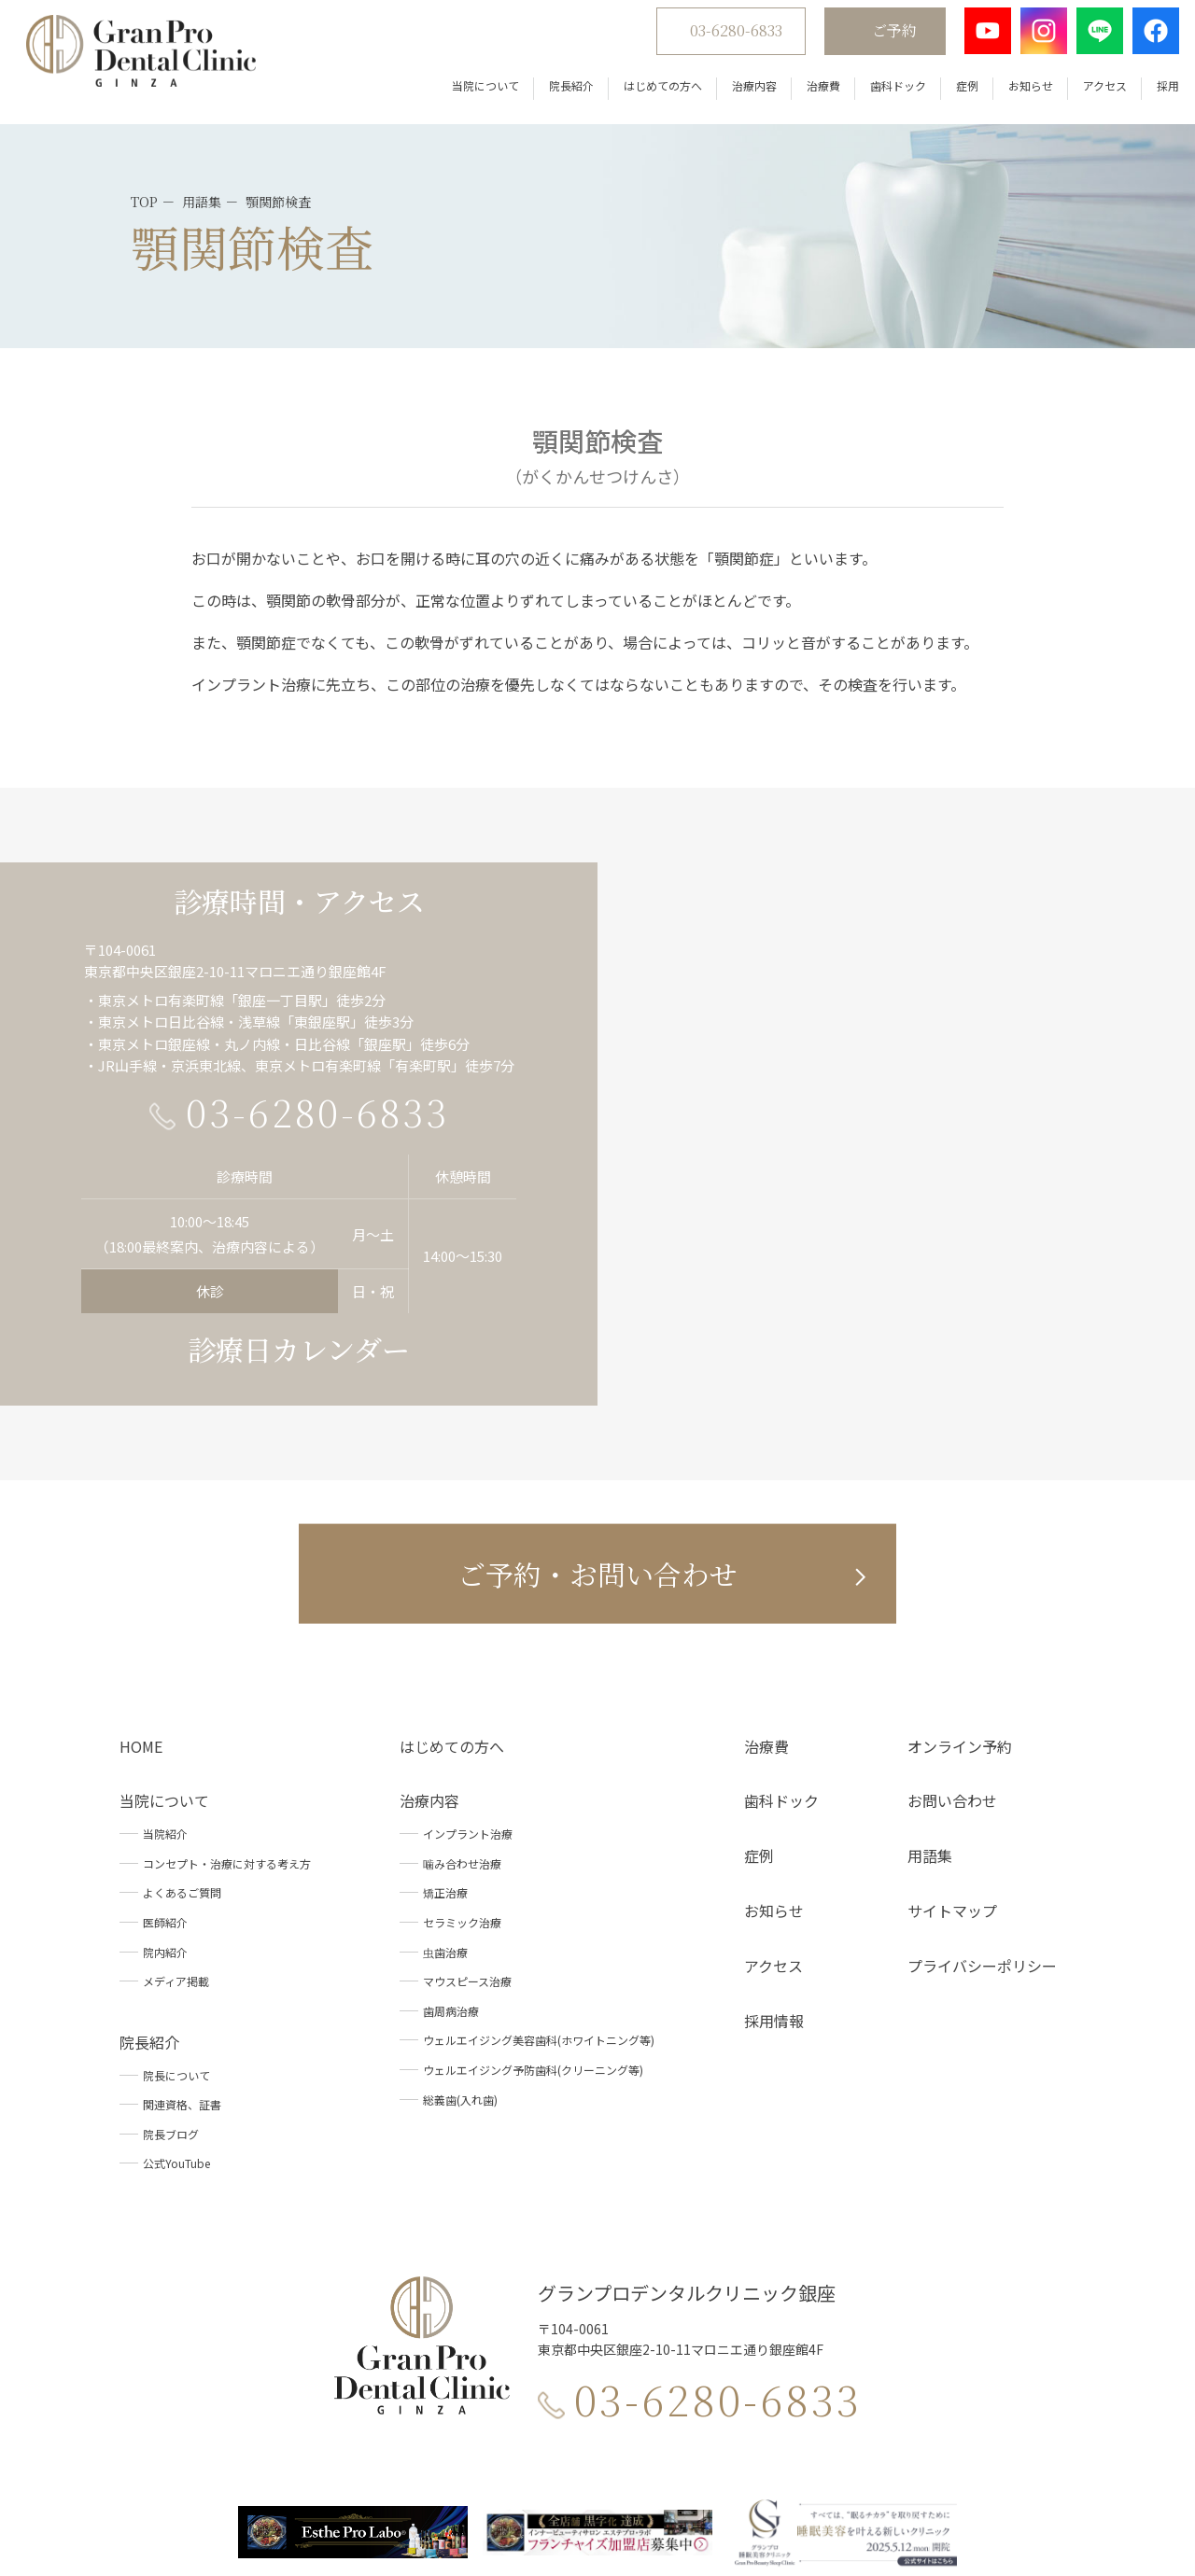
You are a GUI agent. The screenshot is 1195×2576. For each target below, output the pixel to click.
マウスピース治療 (467, 1784)
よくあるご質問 (182, 1695)
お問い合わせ (952, 1603)
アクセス (1091, 93)
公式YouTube (176, 1966)
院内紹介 (165, 1754)
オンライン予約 (959, 1548)
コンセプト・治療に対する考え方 (227, 1666)
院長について (176, 1877)
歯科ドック (884, 93)
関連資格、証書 (182, 1907)
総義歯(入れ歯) (460, 1902)
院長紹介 (557, 93)
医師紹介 (165, 1725)
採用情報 (774, 1823)
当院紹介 (165, 1637)
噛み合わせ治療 (462, 1666)
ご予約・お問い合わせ (597, 1375)
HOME (141, 1548)
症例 (953, 93)
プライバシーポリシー (982, 1768)
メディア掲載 (176, 1784)
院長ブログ (171, 1937)
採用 (1154, 93)
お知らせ (1016, 93)
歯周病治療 (451, 1814)
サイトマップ (952, 1713)
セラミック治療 (462, 1725)
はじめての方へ (649, 93)
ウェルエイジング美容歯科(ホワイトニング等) (538, 1843)
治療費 (809, 93)
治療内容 (740, 93)
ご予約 (880, 38)
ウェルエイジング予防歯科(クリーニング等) (533, 1873)
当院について (471, 93)
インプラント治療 (468, 1637)
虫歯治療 (445, 1754)
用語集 (929, 1658)
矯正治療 (445, 1695)
